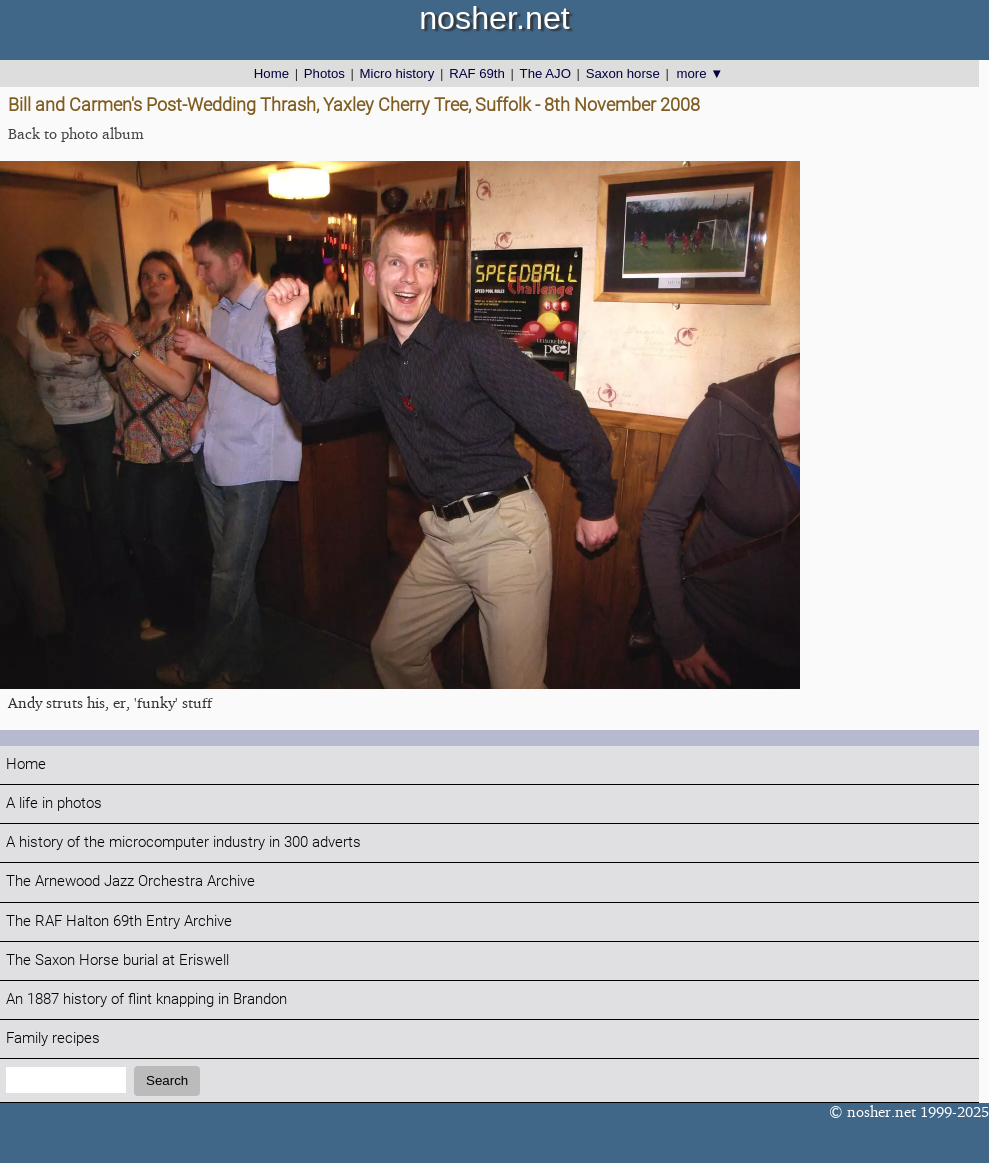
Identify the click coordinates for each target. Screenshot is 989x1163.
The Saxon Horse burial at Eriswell (117, 960)
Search (167, 1080)
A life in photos (54, 803)
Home (271, 73)
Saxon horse (623, 73)
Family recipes (53, 1038)
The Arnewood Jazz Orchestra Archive (130, 881)
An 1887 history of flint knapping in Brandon (146, 999)
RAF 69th (477, 73)
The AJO (545, 73)
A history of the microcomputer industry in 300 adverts (183, 842)
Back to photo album (76, 133)
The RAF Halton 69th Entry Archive (119, 921)
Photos (324, 73)
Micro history (397, 73)
